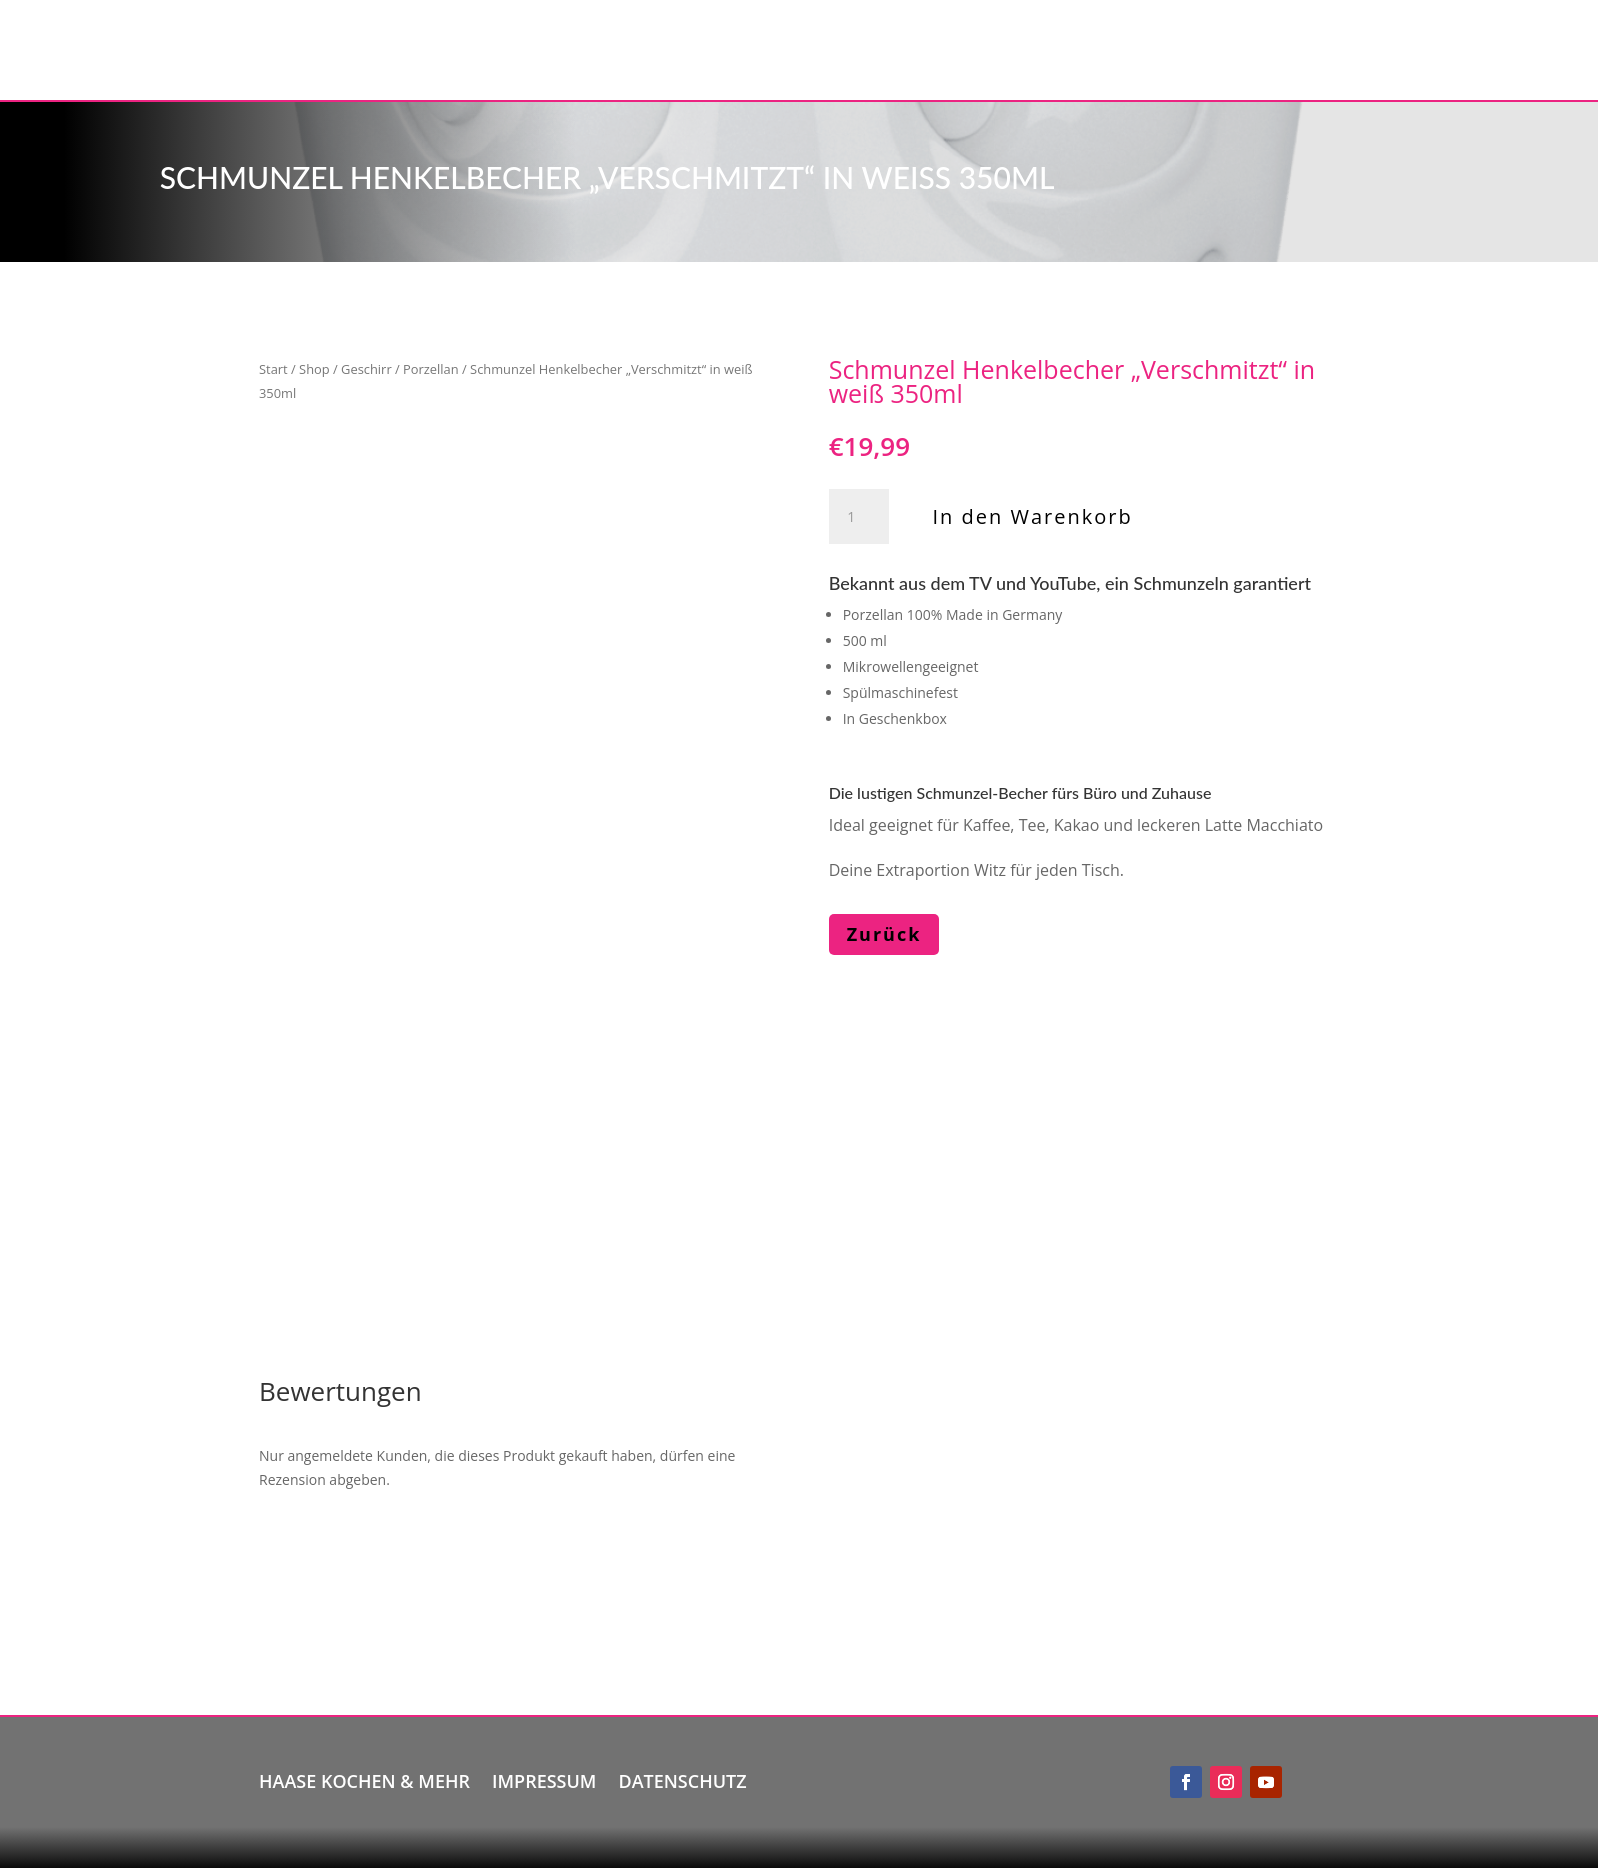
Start (273, 369)
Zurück (884, 934)
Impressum (544, 1778)
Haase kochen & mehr (364, 1778)
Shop (314, 369)
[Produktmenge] (859, 517)
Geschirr (366, 369)
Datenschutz (682, 1778)
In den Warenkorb (1033, 516)
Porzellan (431, 369)
